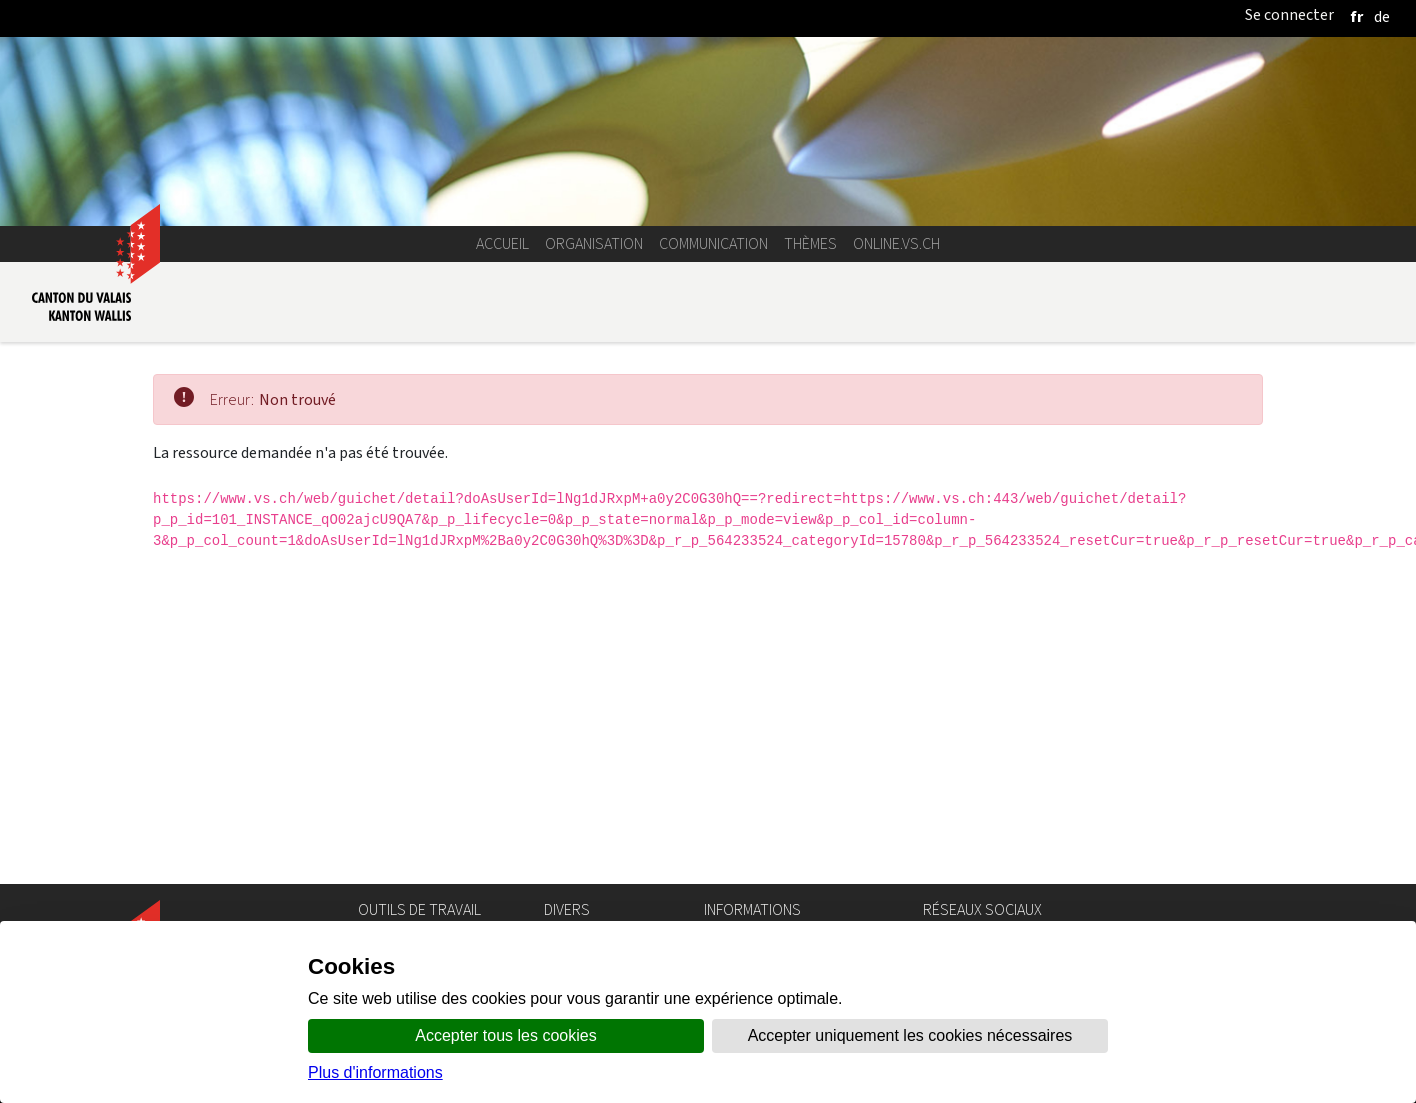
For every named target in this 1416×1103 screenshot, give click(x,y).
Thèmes (810, 243)
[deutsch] (1382, 16)
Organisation (594, 243)
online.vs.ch (896, 243)
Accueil (502, 243)
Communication (713, 243)
